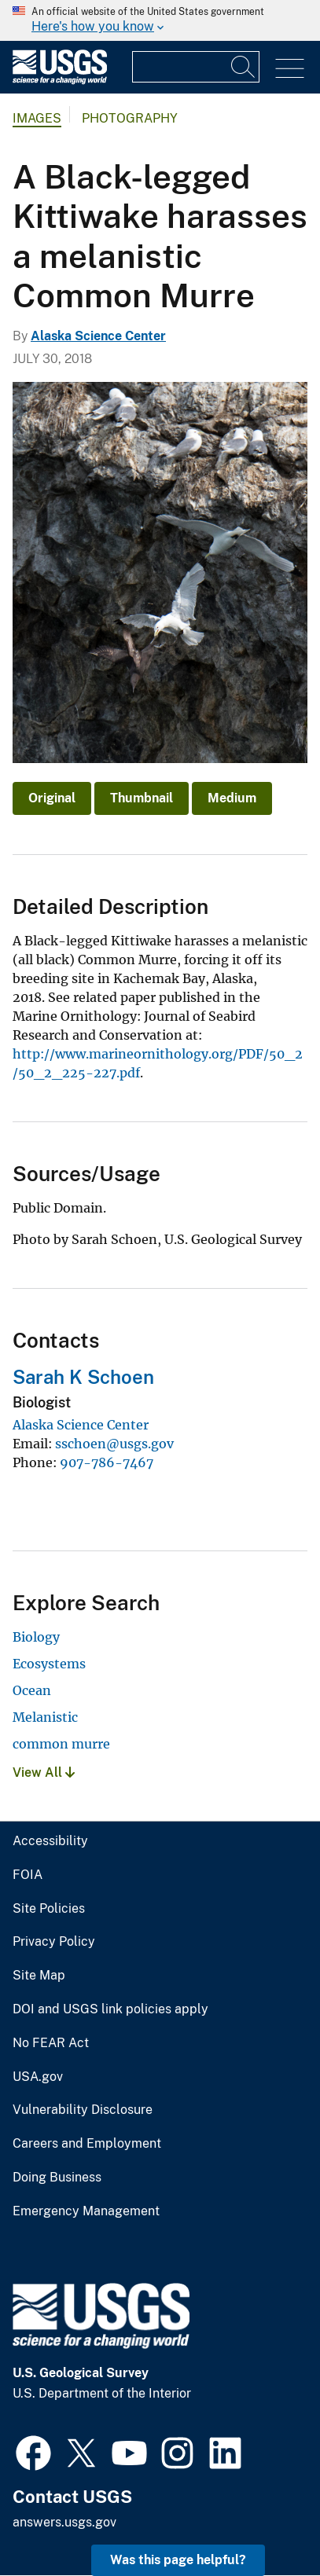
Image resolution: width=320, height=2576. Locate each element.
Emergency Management (86, 2211)
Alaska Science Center (98, 335)
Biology (36, 1637)
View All (44, 1772)
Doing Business (57, 2178)
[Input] (195, 67)
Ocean (32, 1690)
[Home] (60, 80)
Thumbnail (141, 798)
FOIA (27, 1875)
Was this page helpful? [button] (178, 2559)
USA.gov (38, 2077)
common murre (61, 1744)
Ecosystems (49, 1663)
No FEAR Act (51, 2043)
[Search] (243, 67)
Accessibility (50, 1841)
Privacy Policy (54, 1942)
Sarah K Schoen (83, 1377)
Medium (232, 798)
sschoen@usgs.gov (114, 1443)
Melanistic (45, 1717)
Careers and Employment (87, 2144)
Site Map (39, 1976)
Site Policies (49, 1909)
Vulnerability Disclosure (83, 2110)
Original (51, 798)
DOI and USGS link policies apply (110, 2009)
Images (37, 118)
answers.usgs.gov (64, 2522)
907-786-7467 (106, 1462)
